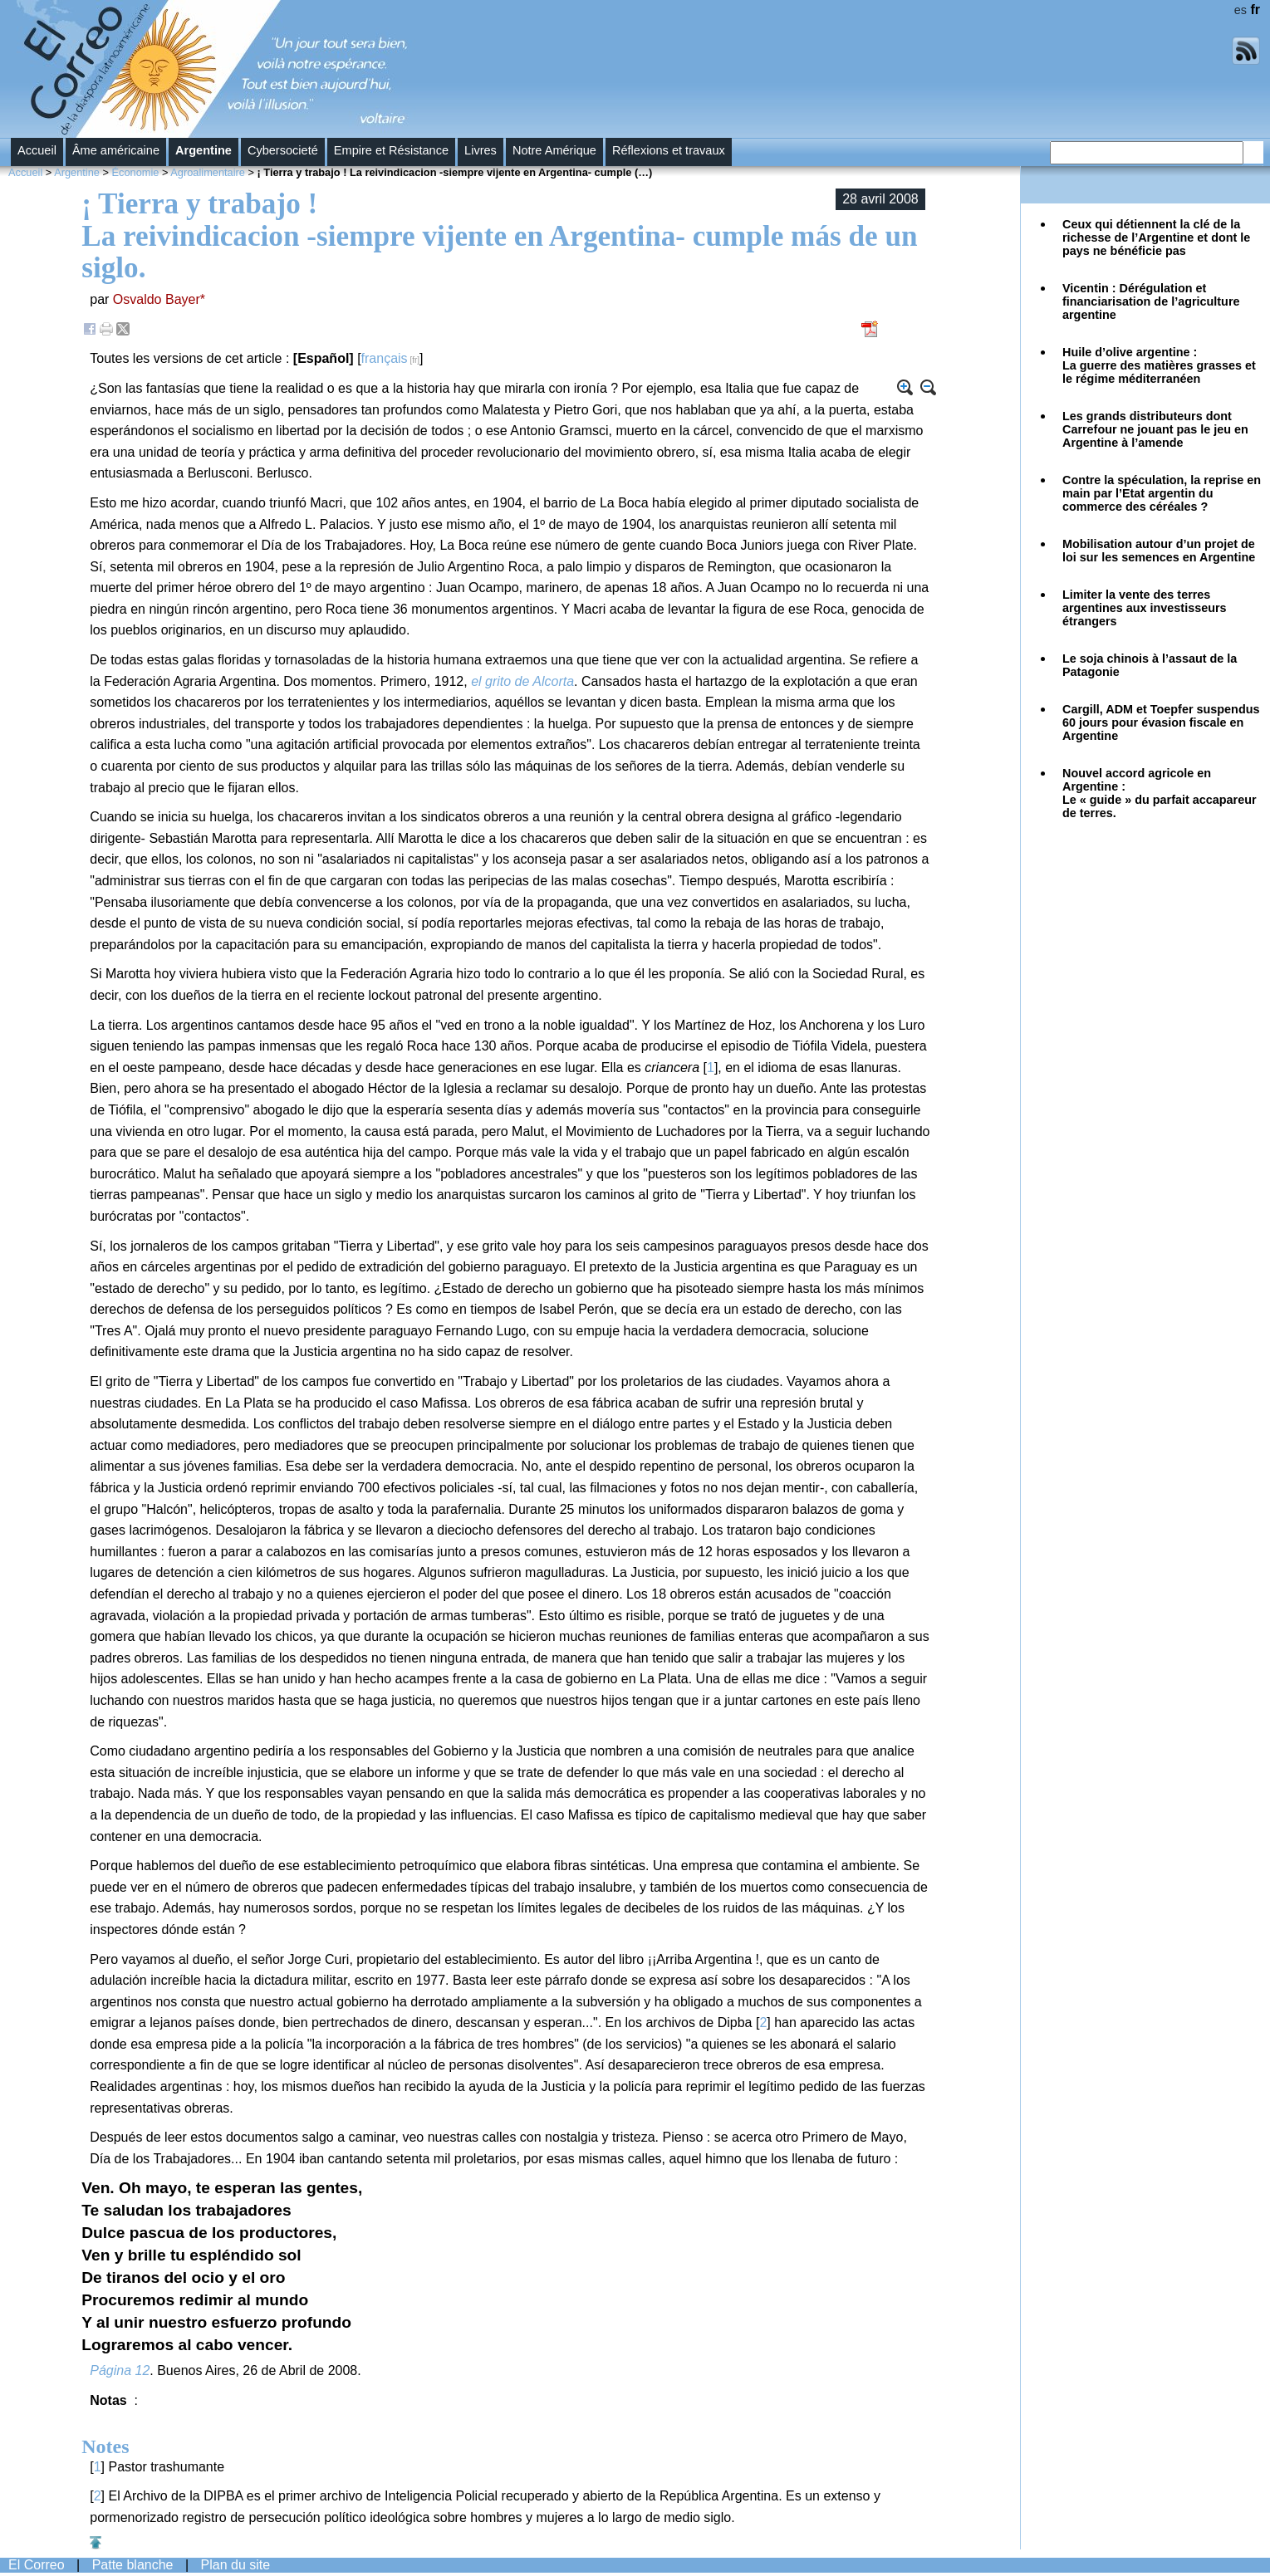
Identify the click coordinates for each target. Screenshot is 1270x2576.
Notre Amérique (554, 150)
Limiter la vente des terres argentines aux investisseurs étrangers (1144, 608)
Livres (480, 150)
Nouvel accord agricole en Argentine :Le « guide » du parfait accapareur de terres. (1159, 793)
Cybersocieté (283, 150)
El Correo (36, 2565)
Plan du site (236, 2565)
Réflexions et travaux (668, 150)
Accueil (36, 150)
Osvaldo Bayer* (159, 299)
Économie (135, 172)
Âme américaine (115, 150)
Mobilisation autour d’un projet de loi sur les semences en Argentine (1158, 550)
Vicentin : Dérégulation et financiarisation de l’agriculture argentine (1151, 301)
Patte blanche (133, 2565)
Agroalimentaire (207, 172)
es (1240, 10)
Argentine (203, 150)
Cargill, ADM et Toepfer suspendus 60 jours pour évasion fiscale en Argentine (1160, 722)
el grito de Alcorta (522, 681)
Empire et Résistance (391, 150)
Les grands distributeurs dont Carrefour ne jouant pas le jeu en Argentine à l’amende (1155, 429)
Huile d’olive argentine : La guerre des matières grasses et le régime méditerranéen (1159, 365)
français (384, 358)
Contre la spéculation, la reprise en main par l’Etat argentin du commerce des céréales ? (1161, 493)
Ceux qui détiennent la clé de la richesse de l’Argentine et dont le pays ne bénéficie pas (1156, 237)
